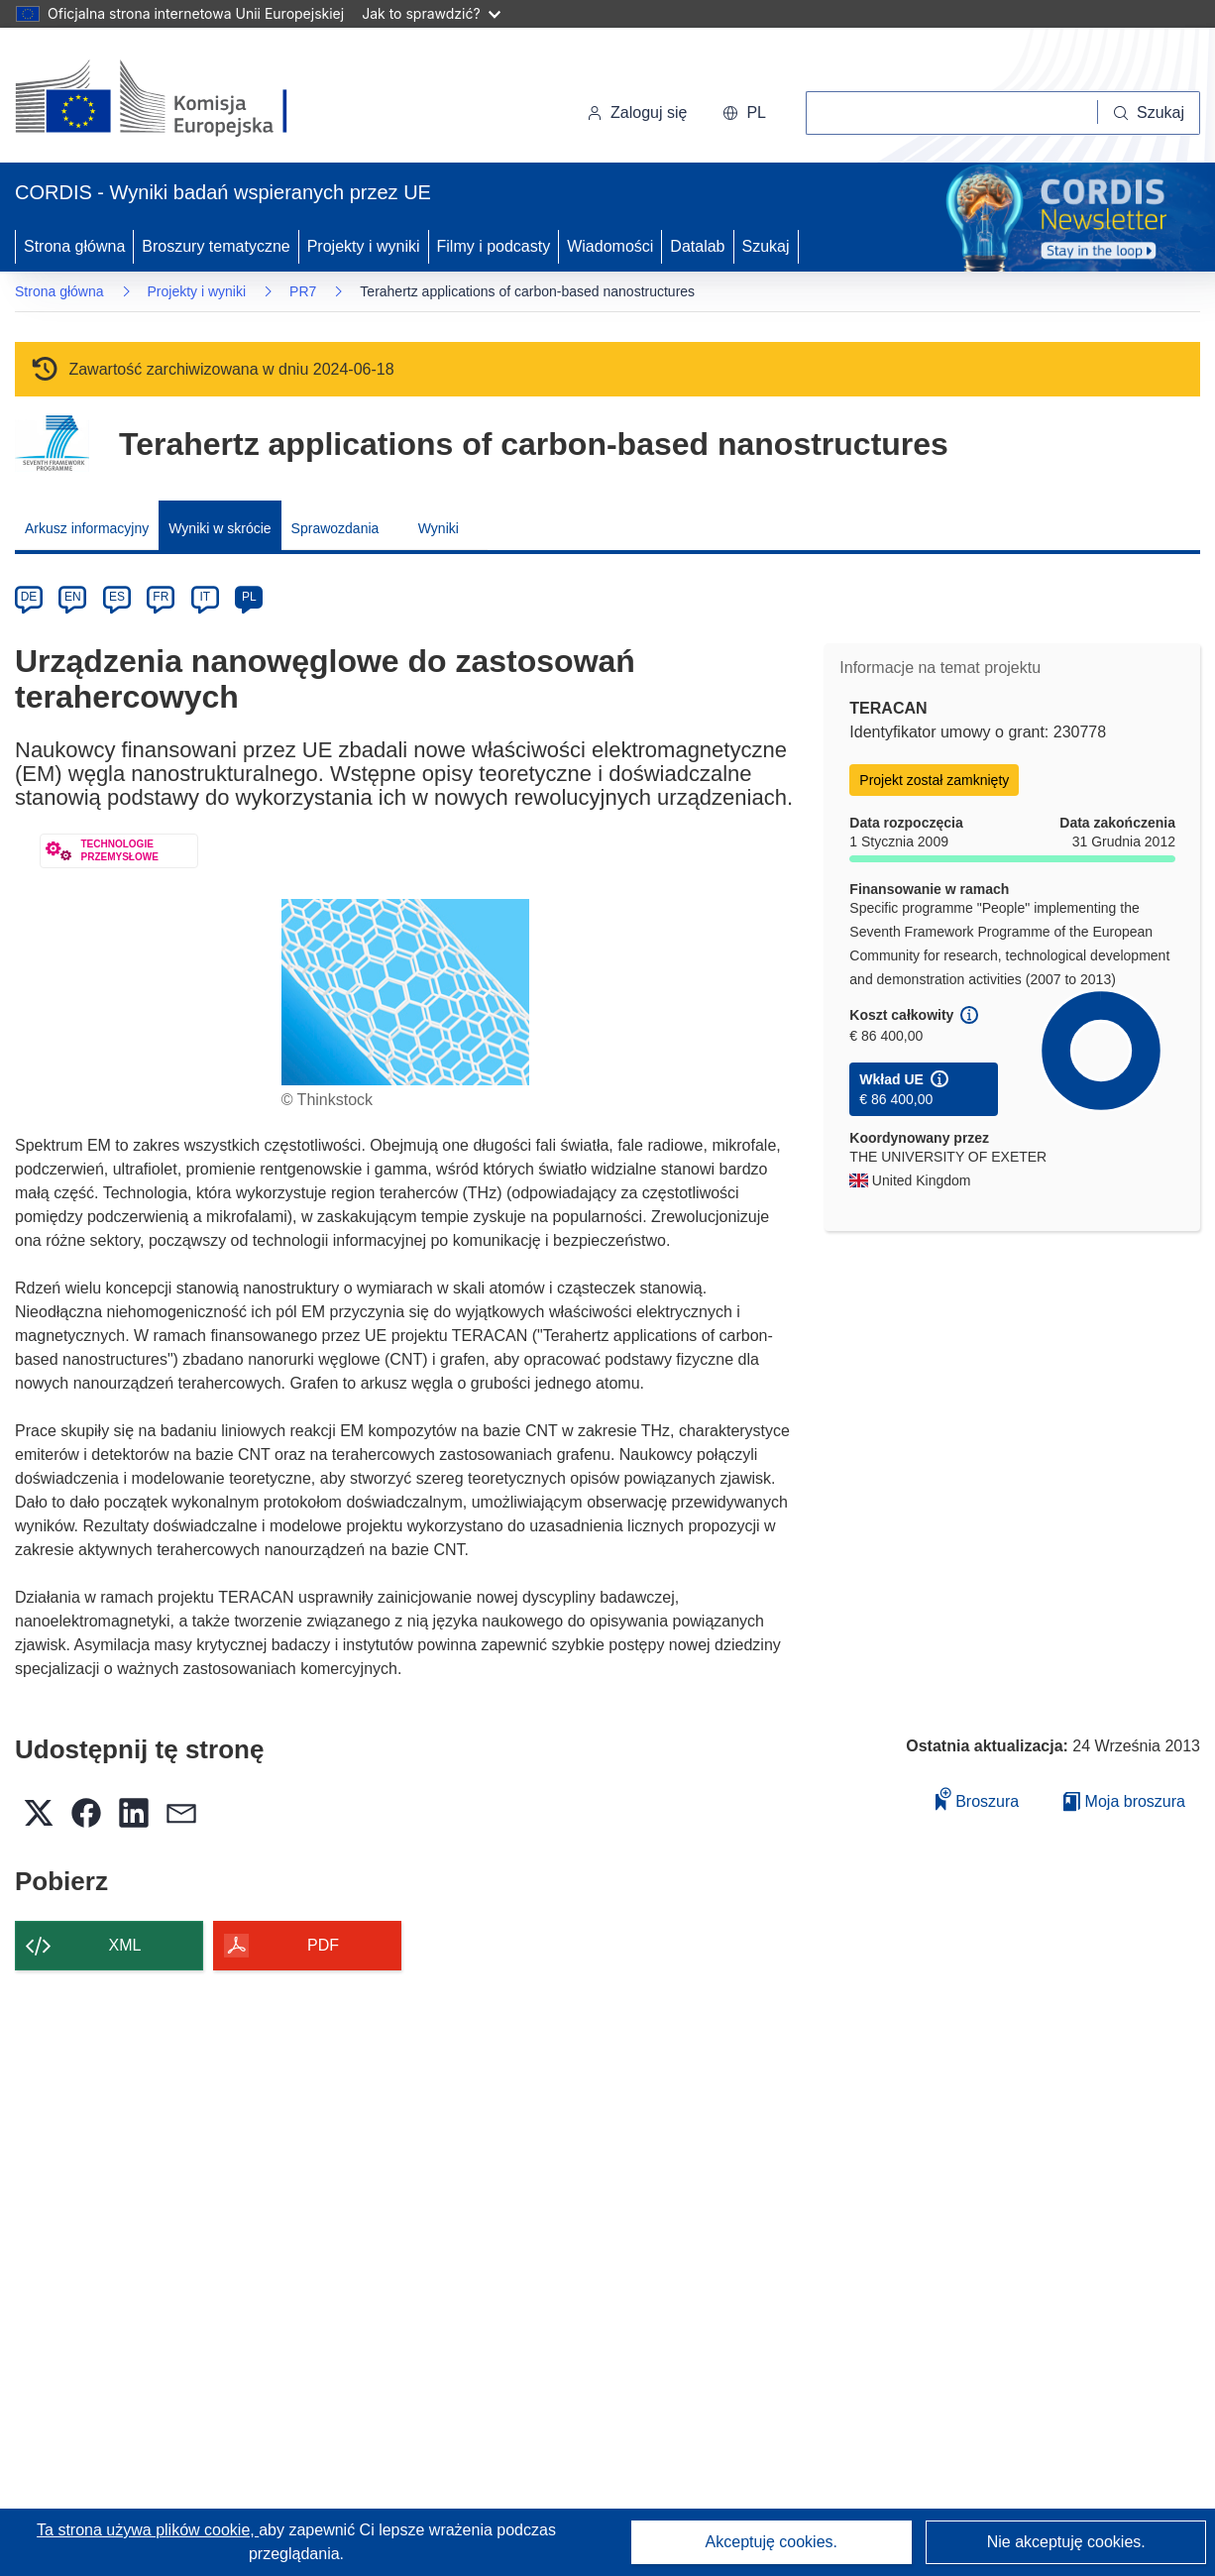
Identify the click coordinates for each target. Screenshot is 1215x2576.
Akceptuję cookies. (771, 2541)
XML (125, 1945)
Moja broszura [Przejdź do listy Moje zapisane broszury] (1124, 1801)
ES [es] (117, 597)
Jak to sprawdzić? (430, 13)
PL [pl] (249, 597)
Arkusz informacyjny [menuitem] (87, 528)
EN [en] (72, 597)
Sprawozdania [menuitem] (335, 528)
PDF (323, 1945)
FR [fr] (160, 597)
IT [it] (204, 597)
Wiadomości (610, 246)
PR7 (302, 291)
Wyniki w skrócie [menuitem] (219, 528)
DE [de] (29, 597)
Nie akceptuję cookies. (1066, 2541)
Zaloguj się (637, 112)
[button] (744, 113)
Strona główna (74, 246)
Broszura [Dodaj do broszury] (977, 1798)
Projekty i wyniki (363, 246)
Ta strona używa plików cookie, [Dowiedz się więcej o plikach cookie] (148, 2529)
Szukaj (766, 246)
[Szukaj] (1149, 113)
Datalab (697, 246)
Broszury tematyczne (215, 246)
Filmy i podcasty (494, 246)
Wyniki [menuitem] (438, 528)
